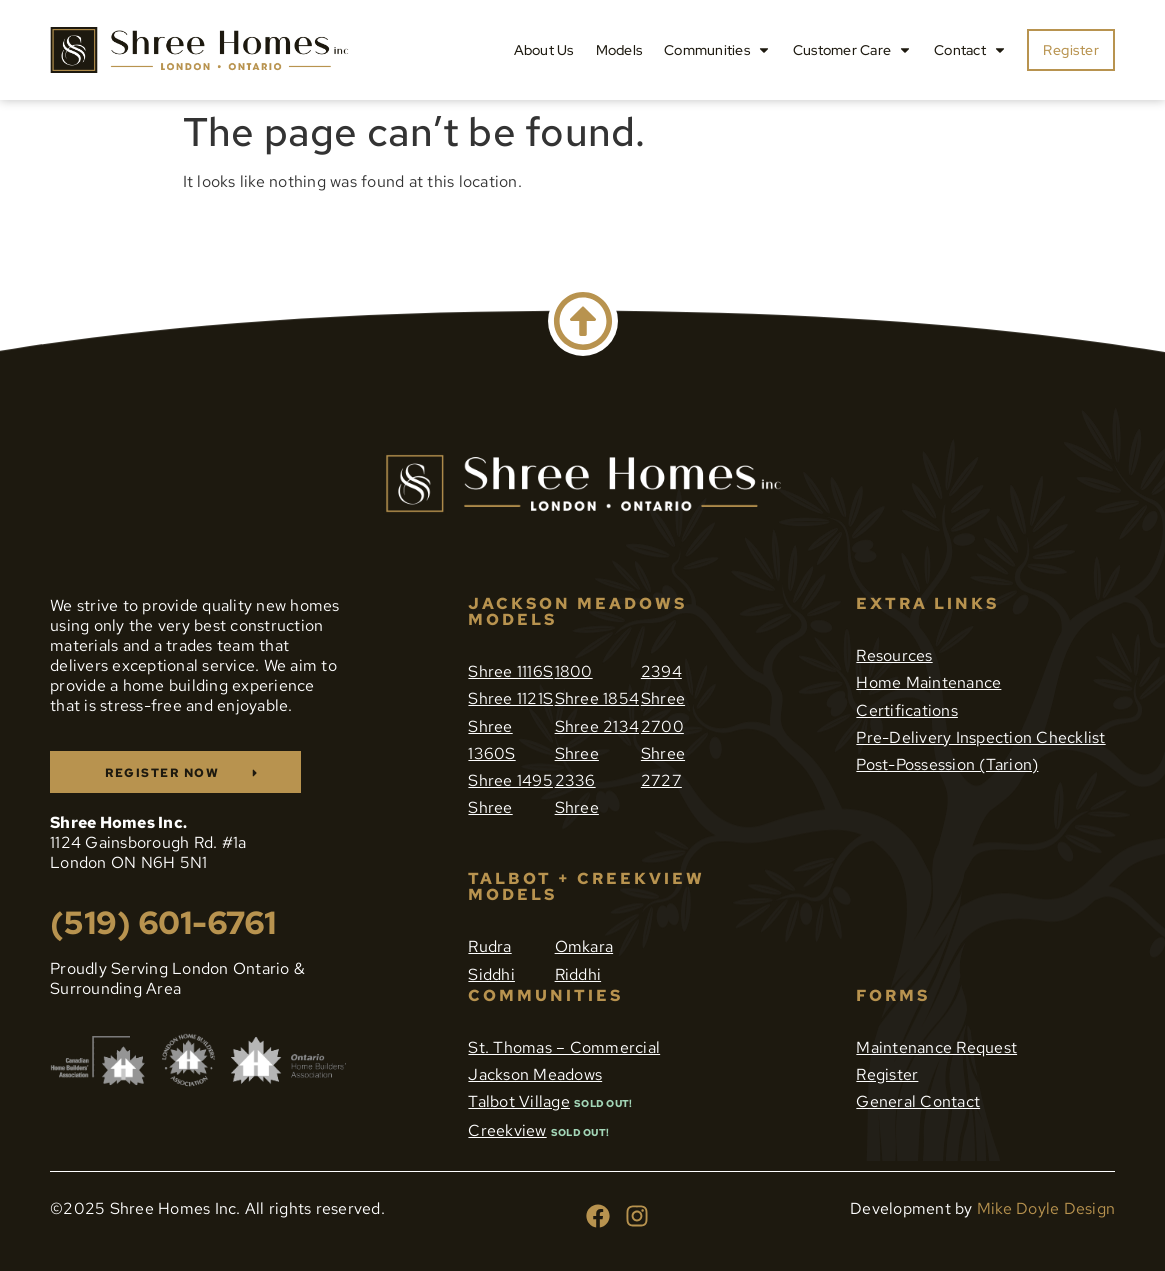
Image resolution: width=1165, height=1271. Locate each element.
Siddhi (491, 974)
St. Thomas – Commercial (564, 1047)
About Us (544, 50)
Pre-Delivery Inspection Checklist (980, 737)
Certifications (907, 710)
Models (619, 50)
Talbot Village (519, 1101)
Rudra (489, 946)
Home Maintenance (928, 682)
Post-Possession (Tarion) (947, 764)
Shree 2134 (597, 726)
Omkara (584, 946)
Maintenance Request (936, 1047)
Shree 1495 (510, 780)
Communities (717, 50)
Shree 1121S (510, 698)
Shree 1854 (597, 698)
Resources (894, 655)
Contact (970, 50)
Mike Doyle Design (1046, 1208)
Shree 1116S (510, 671)
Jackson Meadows (535, 1074)
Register (887, 1074)
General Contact (918, 1101)
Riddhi (578, 974)
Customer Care (852, 50)
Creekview (507, 1130)
